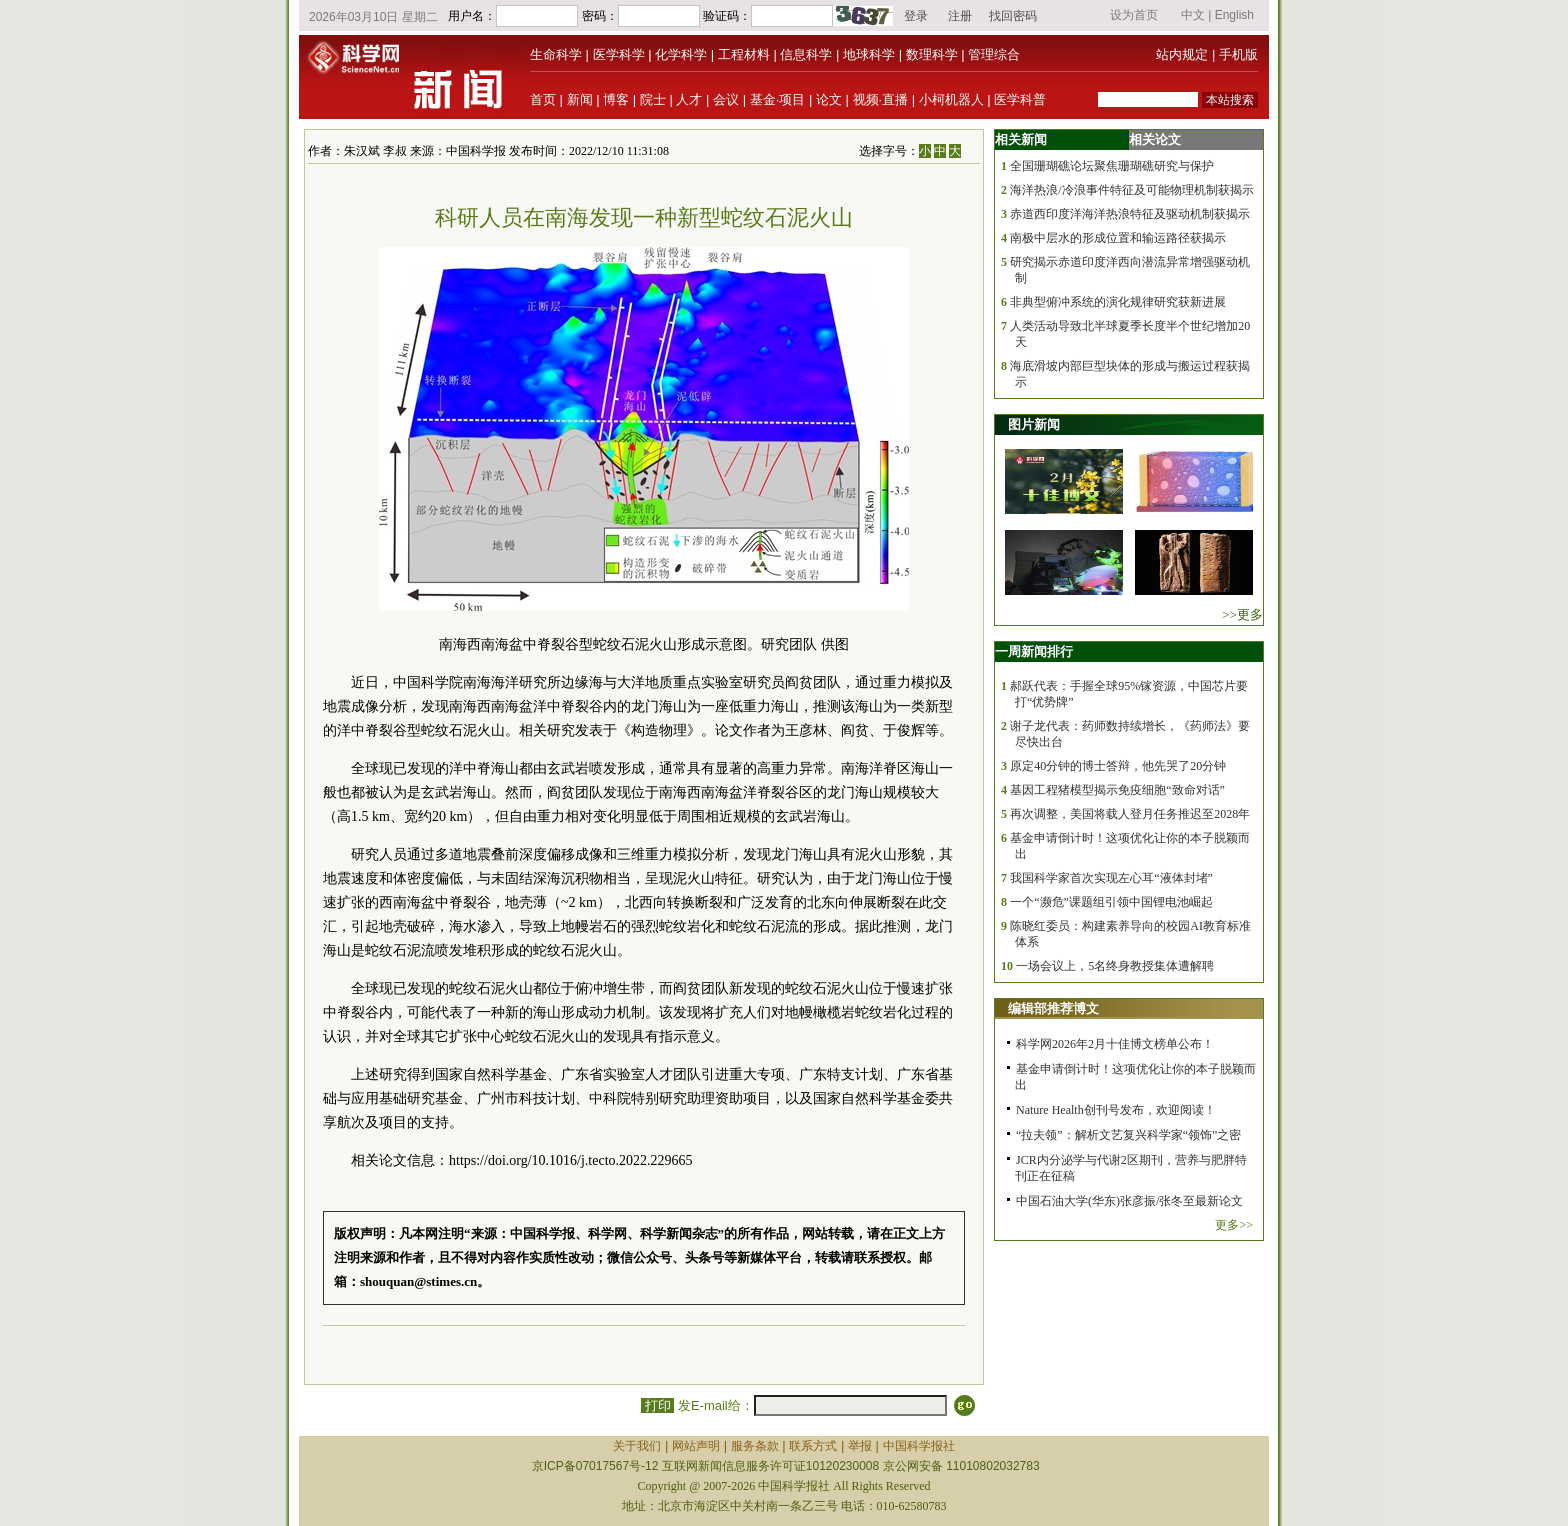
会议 (726, 99)
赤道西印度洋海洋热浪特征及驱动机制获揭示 (1130, 214)
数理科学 (932, 54)
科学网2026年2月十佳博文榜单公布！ (1115, 1044)
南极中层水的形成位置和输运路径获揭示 (1118, 238)
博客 (616, 99)
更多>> (1234, 1225)
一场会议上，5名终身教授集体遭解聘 (1115, 966)
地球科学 (869, 54)
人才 (689, 99)
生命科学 (556, 54)
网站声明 (696, 1446)
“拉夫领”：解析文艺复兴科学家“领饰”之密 (1128, 1135)
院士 (653, 99)
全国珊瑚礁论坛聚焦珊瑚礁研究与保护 (1112, 166)
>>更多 (1242, 614)
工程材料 (744, 54)
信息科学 (806, 54)
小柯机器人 (951, 99)
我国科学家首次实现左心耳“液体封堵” (1111, 878)
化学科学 (681, 54)
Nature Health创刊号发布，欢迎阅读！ (1116, 1110)
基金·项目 (778, 99)
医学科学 (619, 54)
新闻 (580, 99)
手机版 (1238, 54)
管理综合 (994, 54)
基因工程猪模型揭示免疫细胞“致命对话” (1117, 790)
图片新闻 (1034, 424)
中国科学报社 (919, 1446)
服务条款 (755, 1446)
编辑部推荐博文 (1053, 1008)
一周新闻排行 (1034, 651)
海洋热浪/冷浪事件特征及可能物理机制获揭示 (1131, 190)
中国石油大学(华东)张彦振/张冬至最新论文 (1129, 1201)
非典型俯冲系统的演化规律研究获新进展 (1118, 302)
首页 (543, 99)
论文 (829, 99)
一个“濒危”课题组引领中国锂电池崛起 (1111, 902)
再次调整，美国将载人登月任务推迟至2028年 (1130, 814)
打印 (657, 1405)
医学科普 (1020, 99)
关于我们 (637, 1446)
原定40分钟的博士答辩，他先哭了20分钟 (1118, 766)
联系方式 (813, 1446)
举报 (860, 1446)
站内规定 (1182, 54)
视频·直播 (881, 99)
